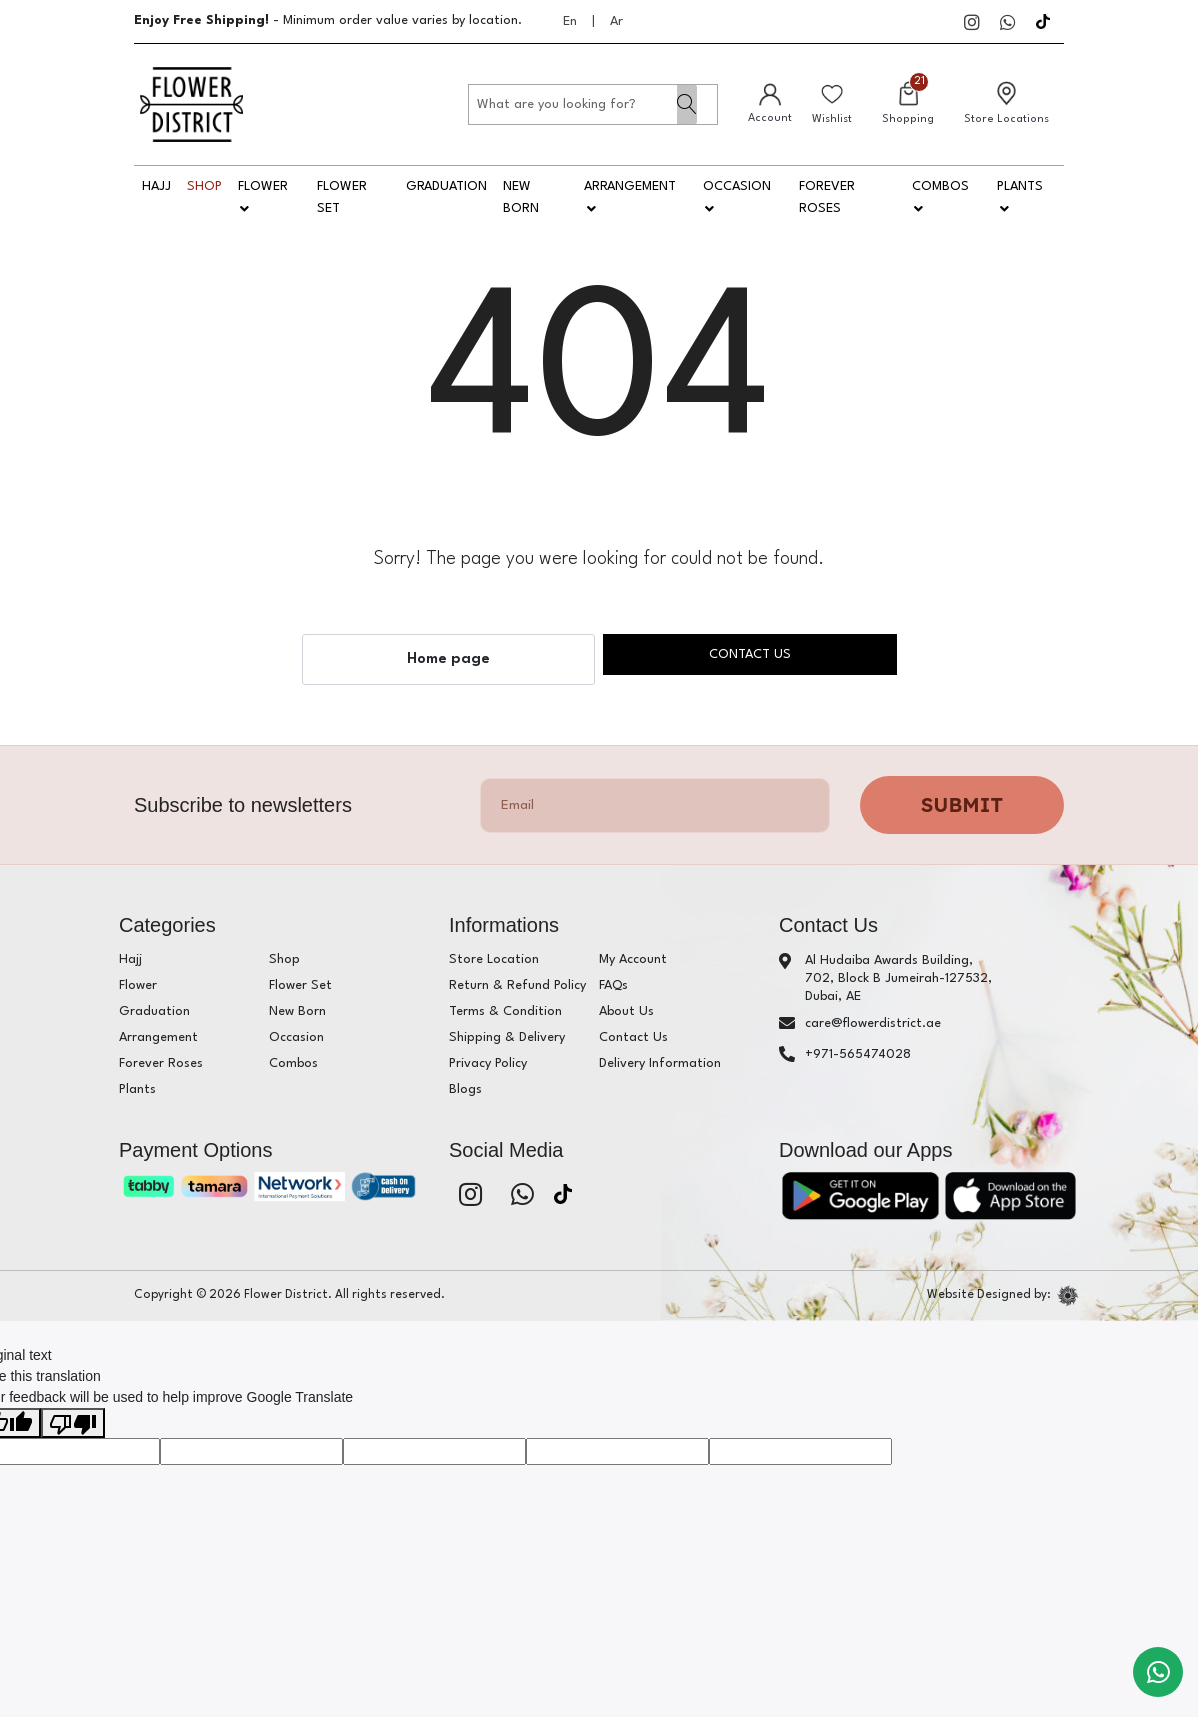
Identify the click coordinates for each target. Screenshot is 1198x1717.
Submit (962, 804)
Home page (448, 659)
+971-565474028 (858, 1054)
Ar (616, 21)
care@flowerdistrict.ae (873, 1023)
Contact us (750, 654)
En (570, 21)
